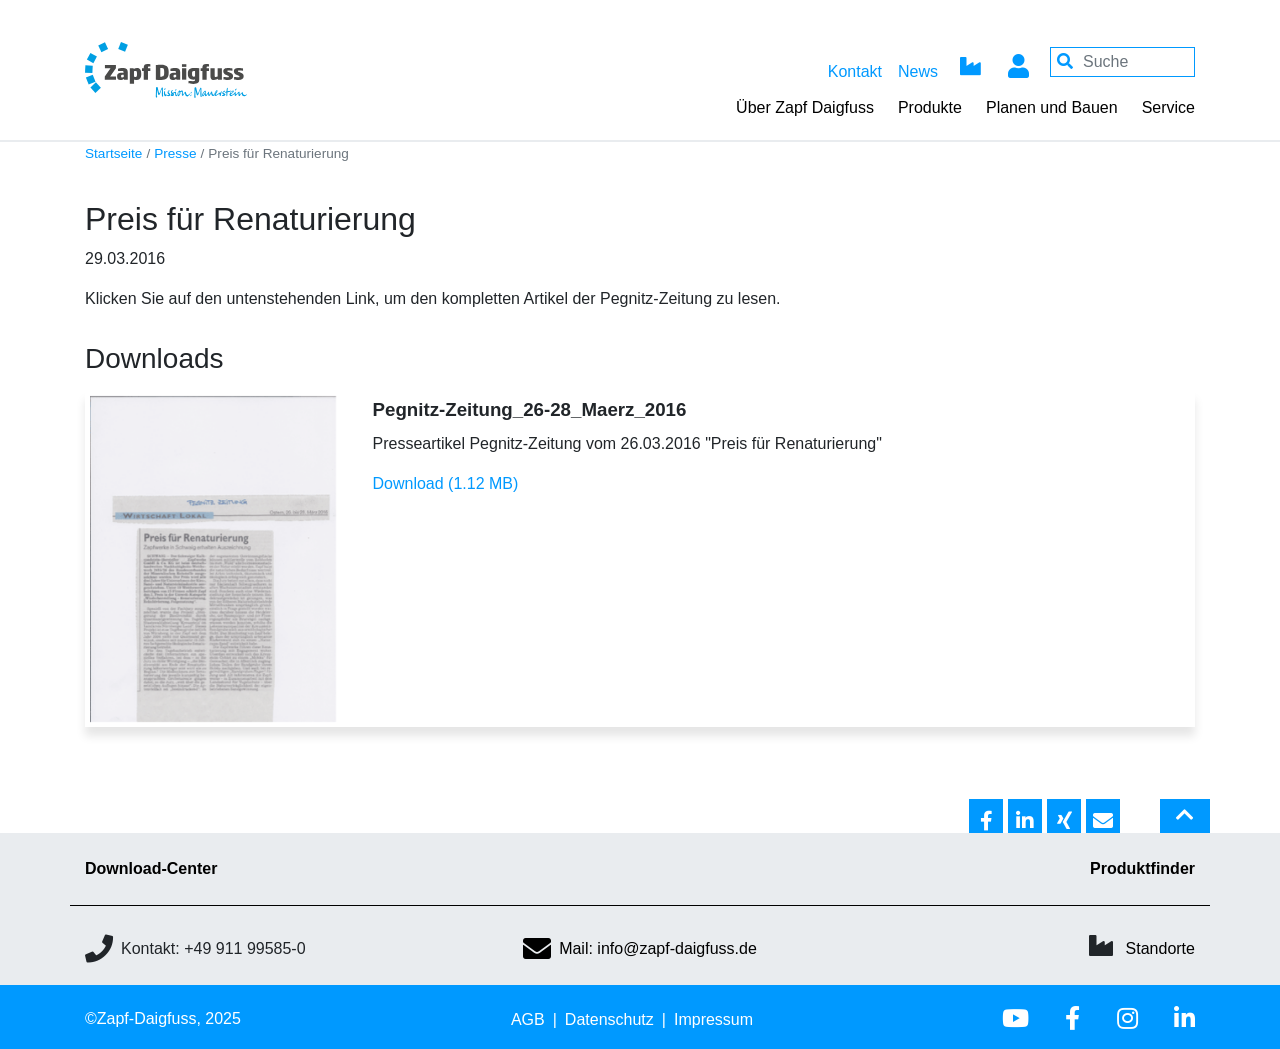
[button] (986, 817)
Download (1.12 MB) (446, 483)
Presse (175, 153)
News (918, 71)
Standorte (1160, 948)
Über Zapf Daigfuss (805, 107)
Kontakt (855, 71)
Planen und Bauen (1052, 107)
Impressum (713, 1019)
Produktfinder (1142, 868)
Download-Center (151, 868)
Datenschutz (609, 1019)
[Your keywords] (1122, 62)
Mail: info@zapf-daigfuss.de (640, 948)
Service (1168, 107)
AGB (528, 1019)
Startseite (113, 153)
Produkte (930, 107)
